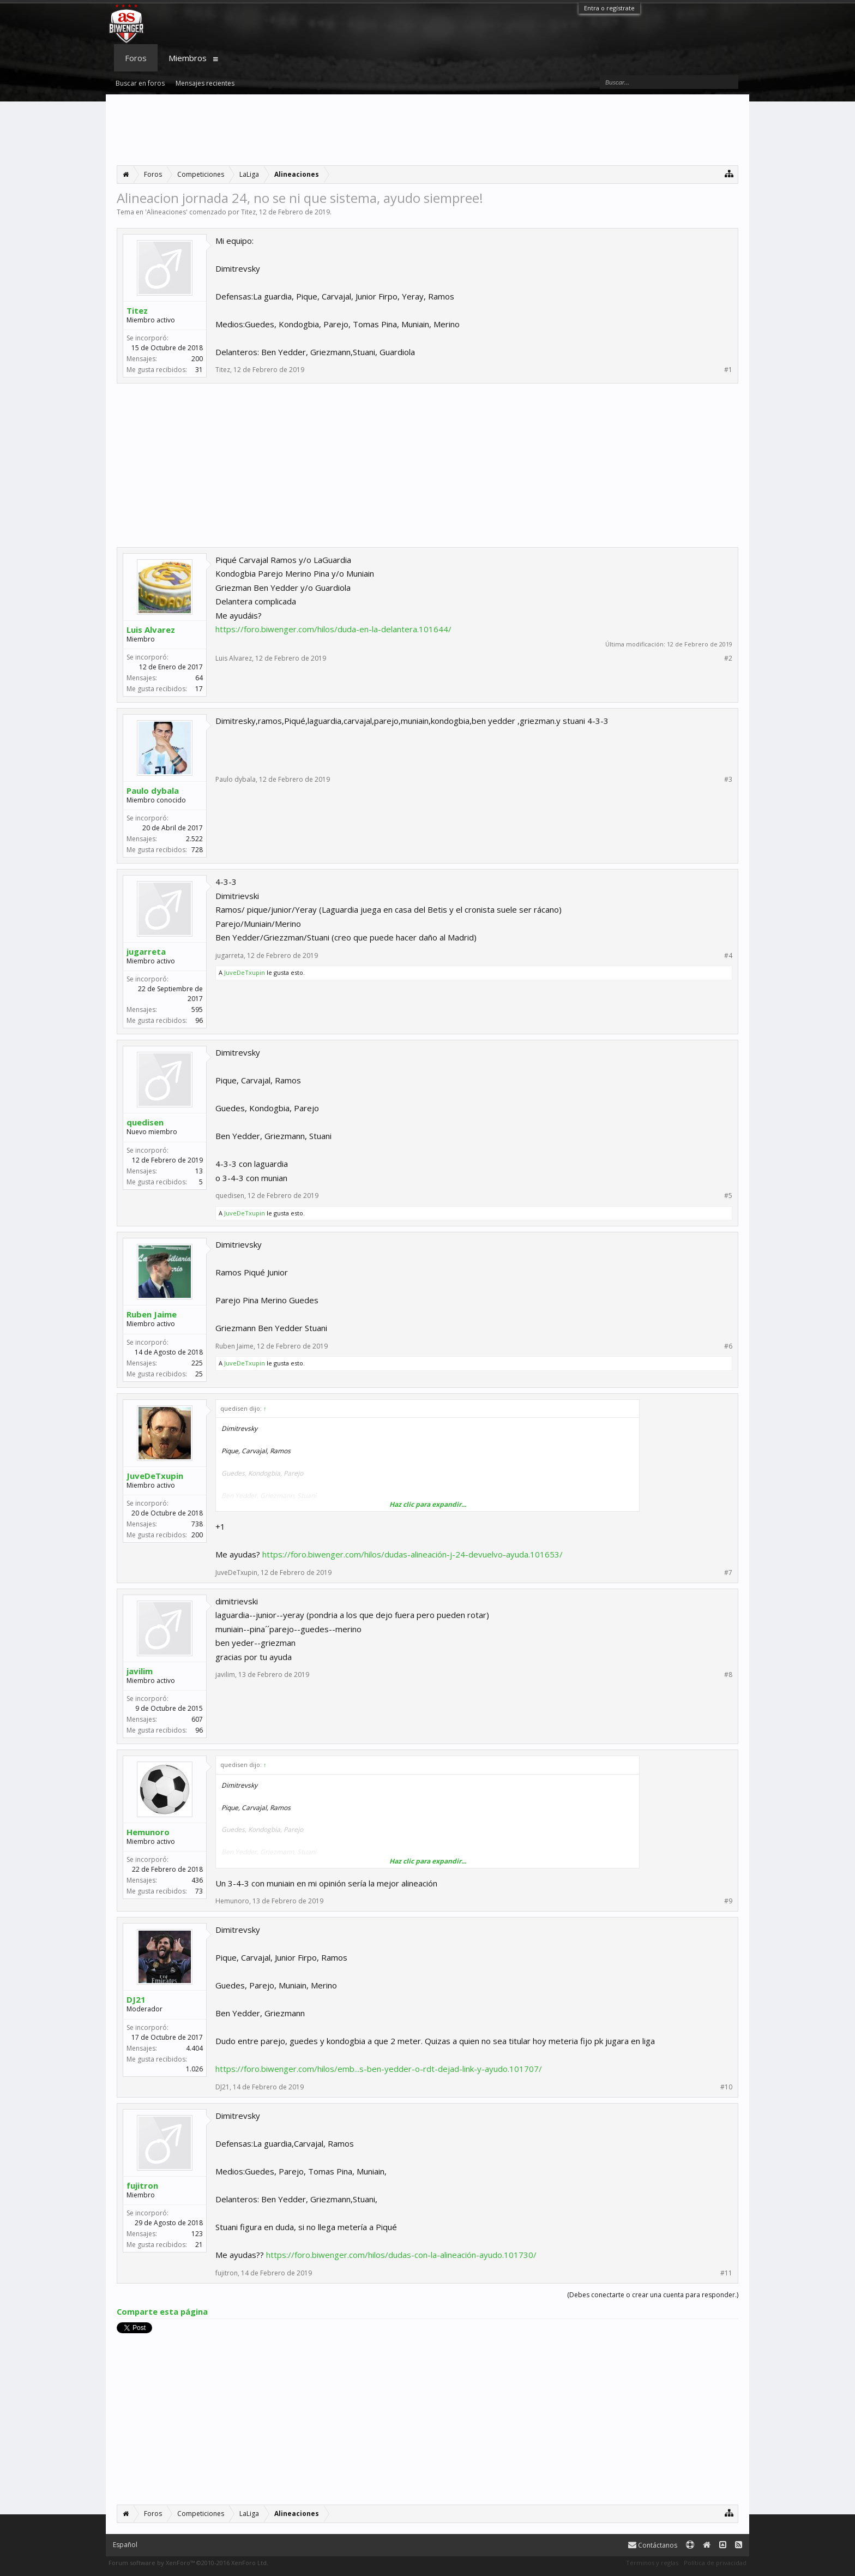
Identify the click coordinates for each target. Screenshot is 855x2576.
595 (197, 1009)
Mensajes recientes (205, 83)
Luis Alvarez (151, 629)
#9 (728, 1901)
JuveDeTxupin (244, 972)
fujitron (142, 2185)
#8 (728, 1674)
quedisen (145, 1122)
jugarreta (146, 951)
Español (125, 2544)
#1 (728, 370)
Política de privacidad (715, 2563)
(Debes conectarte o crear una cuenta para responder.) (652, 2294)
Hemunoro (148, 1831)
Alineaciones (166, 212)
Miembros (187, 57)
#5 (728, 1195)
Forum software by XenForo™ (188, 2563)
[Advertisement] (427, 129)
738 (197, 1524)
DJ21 (136, 1999)
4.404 (194, 2048)
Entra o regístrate (609, 8)
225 (197, 1363)
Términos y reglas (652, 2563)
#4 (728, 955)
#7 (728, 1572)
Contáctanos (652, 2545)
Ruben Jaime (152, 1314)
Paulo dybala (153, 790)
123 (197, 2233)
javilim (140, 1671)
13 (199, 1171)
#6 (728, 1346)
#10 (726, 2087)
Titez (248, 212)
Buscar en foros (140, 83)
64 (199, 677)
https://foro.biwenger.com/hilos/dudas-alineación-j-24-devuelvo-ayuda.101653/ (412, 1554)
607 (197, 1719)
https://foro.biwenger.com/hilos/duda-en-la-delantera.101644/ (333, 629)
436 (197, 1880)
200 (197, 358)
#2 (728, 658)
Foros (136, 57)
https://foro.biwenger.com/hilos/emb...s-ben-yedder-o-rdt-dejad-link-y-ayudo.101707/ (378, 2068)
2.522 (194, 838)
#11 (726, 2273)
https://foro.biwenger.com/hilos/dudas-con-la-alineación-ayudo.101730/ (401, 2254)
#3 (728, 779)
